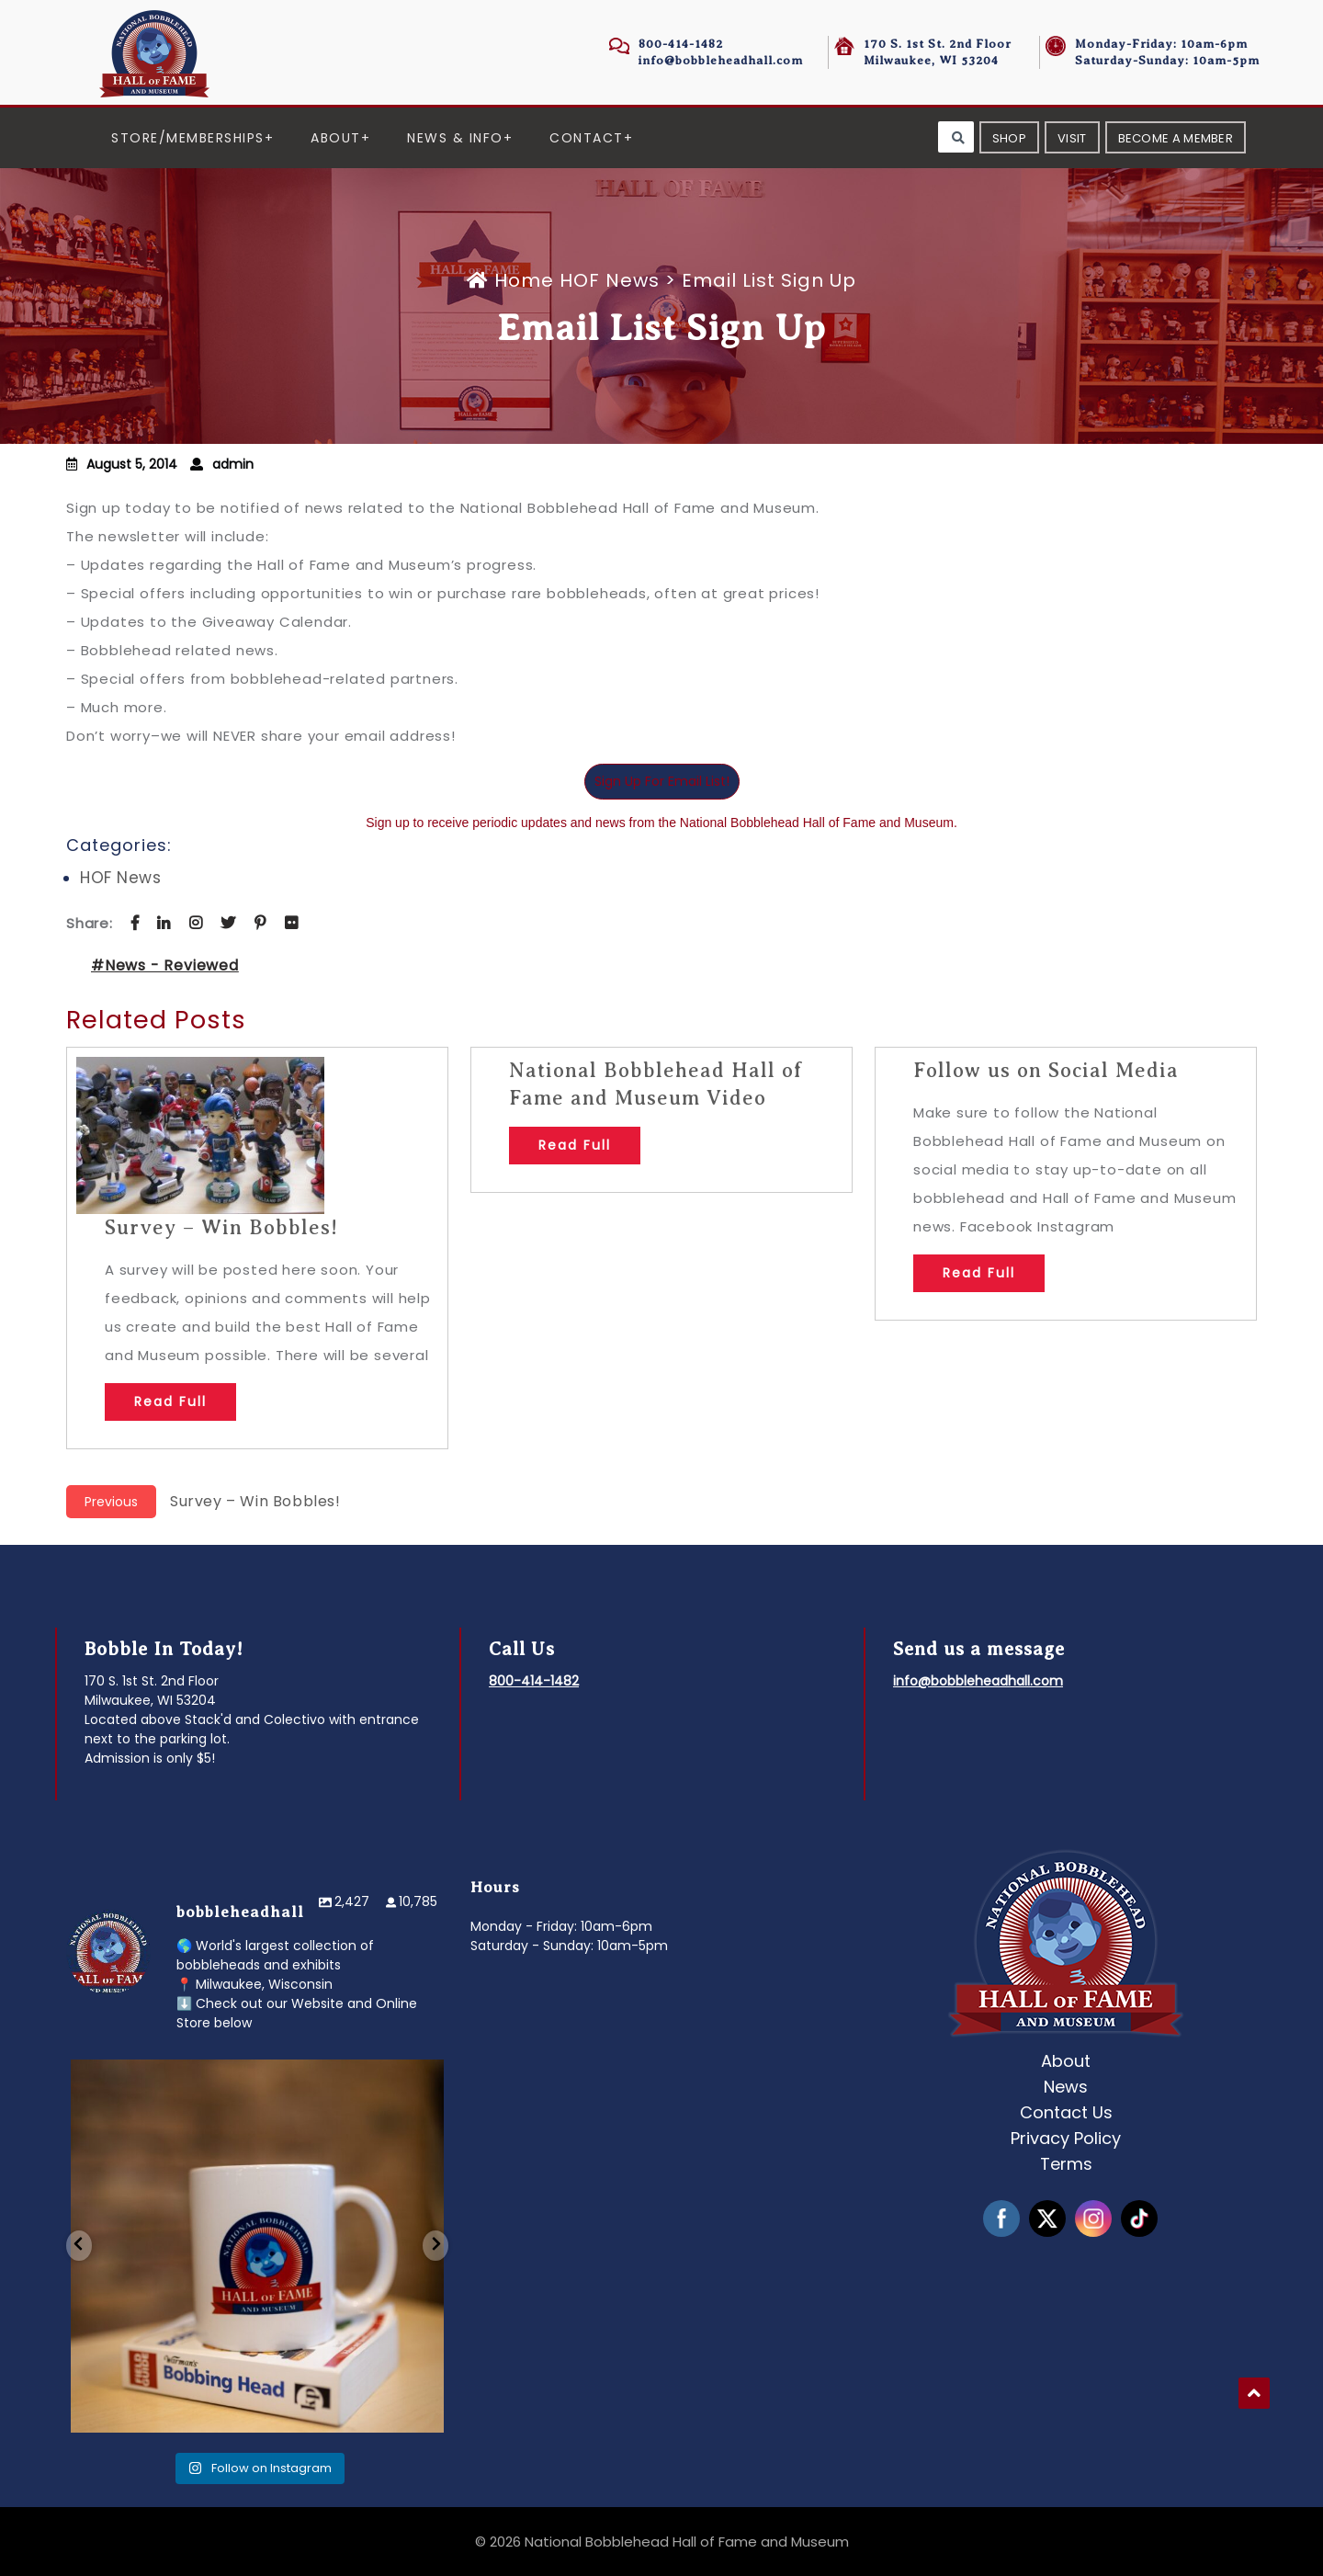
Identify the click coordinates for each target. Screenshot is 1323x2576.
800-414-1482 (681, 44)
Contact (586, 138)
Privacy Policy (1066, 2138)
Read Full (170, 1401)
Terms (1066, 2163)
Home (513, 280)
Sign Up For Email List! (661, 781)
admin (233, 464)
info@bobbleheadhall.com (721, 60)
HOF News (610, 280)
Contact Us (1066, 2112)
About (336, 138)
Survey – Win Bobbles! (221, 1227)
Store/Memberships (188, 138)
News (1066, 2086)
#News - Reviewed (165, 965)
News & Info (455, 138)
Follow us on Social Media (1046, 1070)
